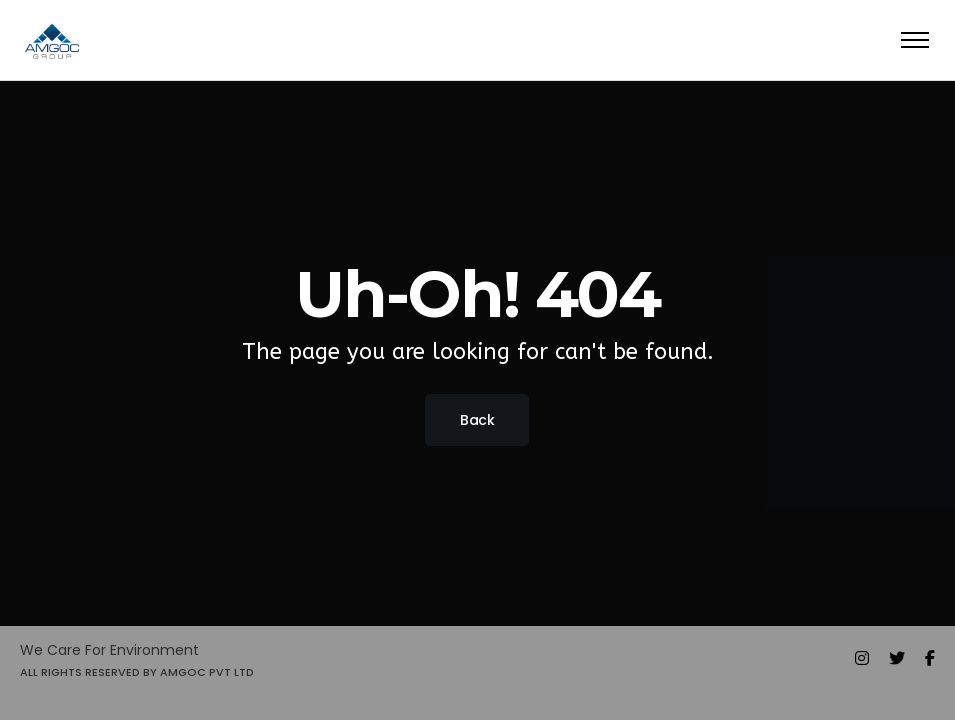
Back (477, 420)
